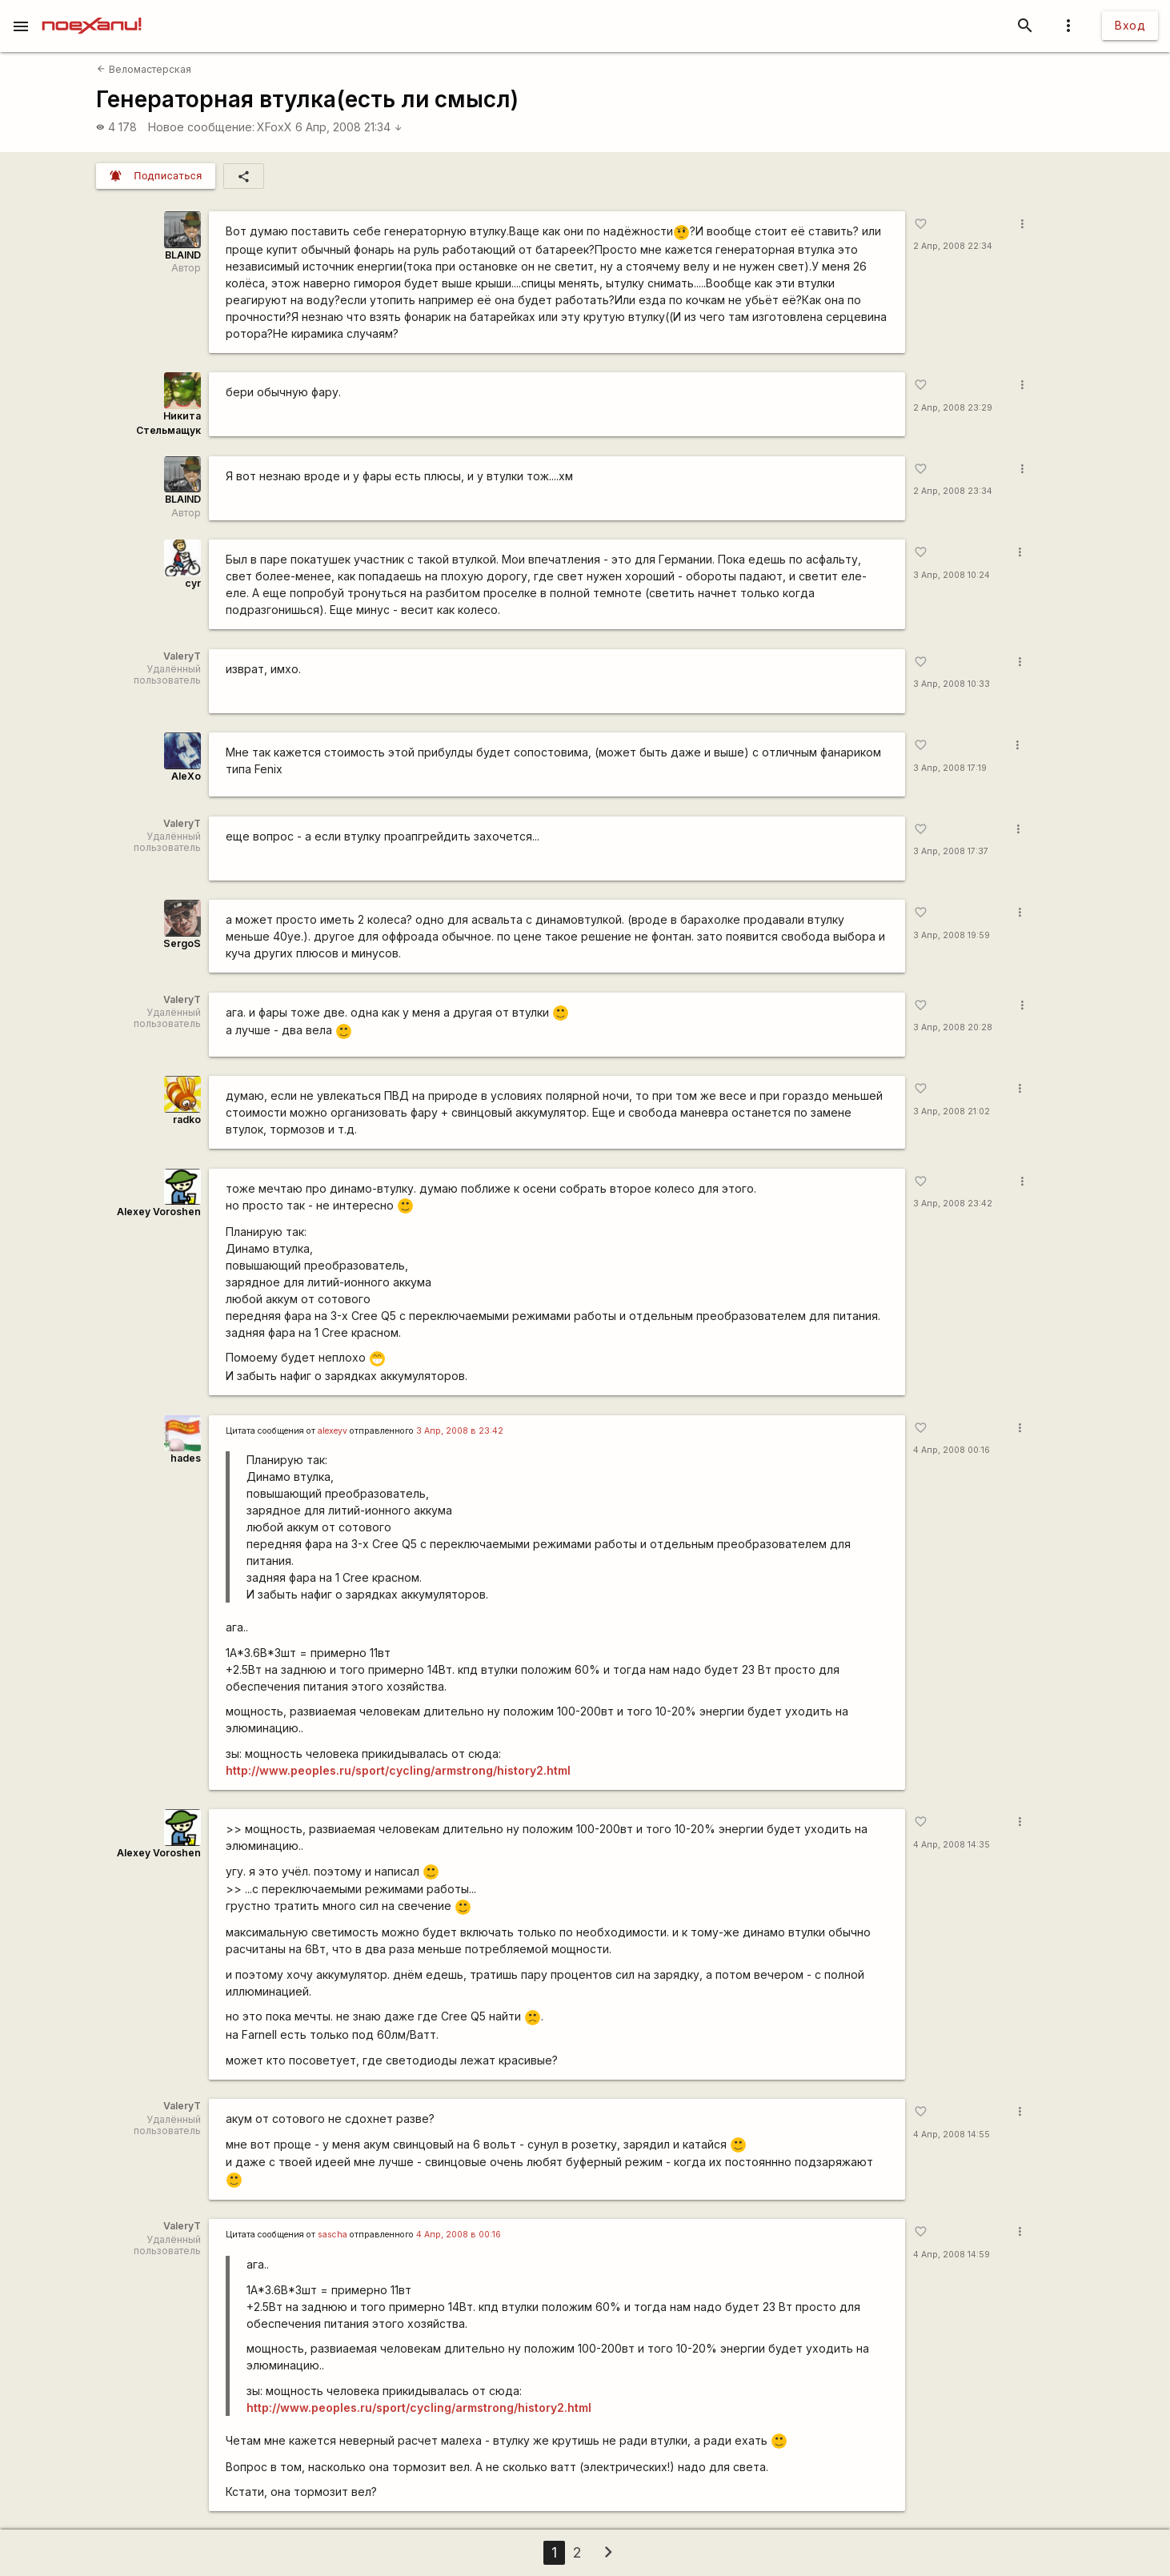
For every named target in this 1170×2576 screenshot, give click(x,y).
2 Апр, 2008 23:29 (952, 408)
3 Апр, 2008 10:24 (951, 575)
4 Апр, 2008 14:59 (951, 2254)
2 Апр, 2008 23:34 (952, 491)
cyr (193, 583)
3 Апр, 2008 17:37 (950, 851)
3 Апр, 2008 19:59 (951, 935)
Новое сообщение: (201, 127)
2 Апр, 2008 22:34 (952, 246)
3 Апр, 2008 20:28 (952, 1027)
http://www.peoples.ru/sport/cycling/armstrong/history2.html (398, 1770)
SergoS (182, 943)
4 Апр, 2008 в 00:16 (458, 2234)
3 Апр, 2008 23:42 (952, 1203)
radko (187, 1119)
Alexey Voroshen (159, 1212)
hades (185, 1458)
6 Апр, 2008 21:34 (349, 127)
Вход (1130, 25)
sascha (332, 2234)
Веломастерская (143, 69)
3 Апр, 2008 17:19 (950, 768)
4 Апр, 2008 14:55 (951, 2134)
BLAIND (183, 255)
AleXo (186, 776)
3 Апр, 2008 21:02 (951, 1111)
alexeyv (332, 1431)
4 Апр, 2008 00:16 (951, 1450)
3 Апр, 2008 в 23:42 (459, 1431)
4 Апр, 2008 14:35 (951, 1845)
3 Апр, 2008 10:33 (951, 684)
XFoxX (274, 127)
